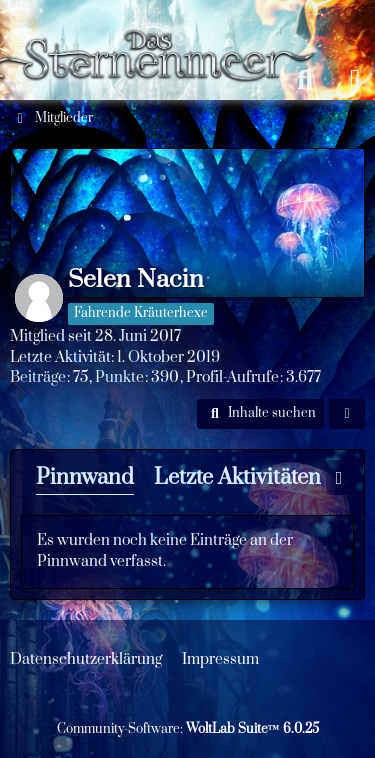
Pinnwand (85, 477)
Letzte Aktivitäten (237, 477)
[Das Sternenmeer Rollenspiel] (162, 20)
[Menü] (20, 80)
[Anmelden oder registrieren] (355, 80)
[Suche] (305, 80)
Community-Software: (188, 729)
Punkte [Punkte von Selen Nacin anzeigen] (119, 377)
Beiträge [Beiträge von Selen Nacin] (38, 377)
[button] (260, 414)
